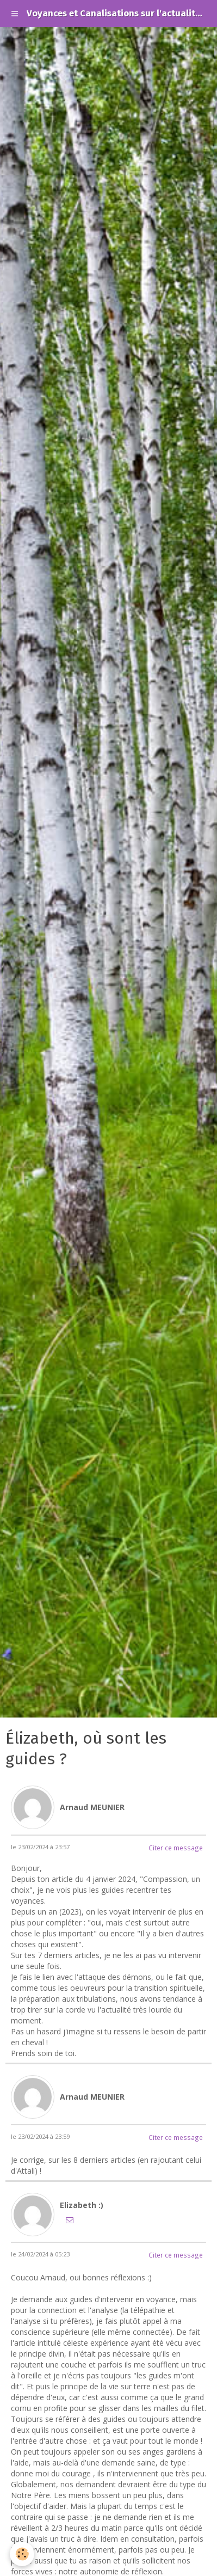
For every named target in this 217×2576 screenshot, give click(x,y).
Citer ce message (175, 1847)
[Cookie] (22, 2554)
